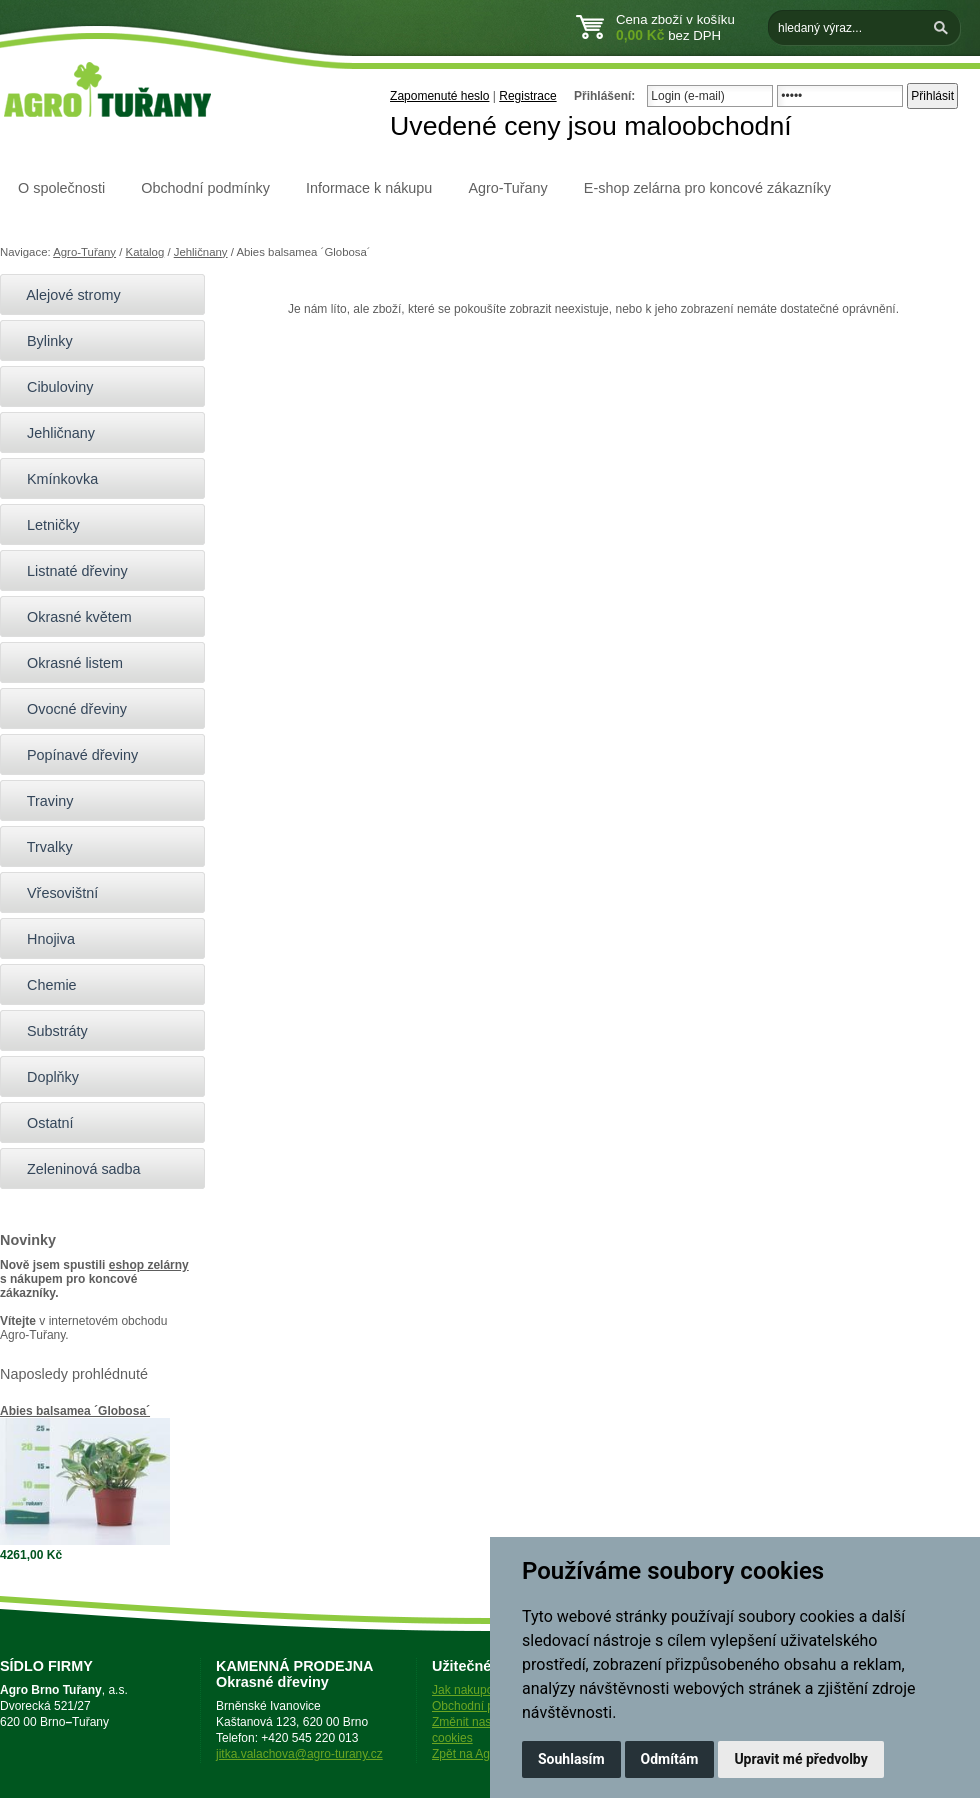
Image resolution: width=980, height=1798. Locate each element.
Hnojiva (42, 939)
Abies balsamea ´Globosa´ (75, 1411)
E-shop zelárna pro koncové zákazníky (707, 188)
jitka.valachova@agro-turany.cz (299, 1754)
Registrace (527, 96)
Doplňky (44, 1077)
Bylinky (41, 341)
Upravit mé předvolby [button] (800, 1759)
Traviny (41, 801)
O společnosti (61, 188)
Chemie (43, 985)
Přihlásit (932, 96)
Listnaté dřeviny (69, 571)
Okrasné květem (71, 617)
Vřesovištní (54, 893)
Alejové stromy (65, 295)
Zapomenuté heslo (439, 96)
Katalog (145, 252)
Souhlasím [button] (571, 1759)
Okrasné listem (66, 663)
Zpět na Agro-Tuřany (487, 1754)
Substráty (49, 1031)
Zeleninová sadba (75, 1169)
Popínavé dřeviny (74, 755)
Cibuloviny (51, 387)
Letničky (45, 525)
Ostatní (41, 1123)
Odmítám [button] (670, 1759)
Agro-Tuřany (507, 188)
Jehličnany (201, 252)
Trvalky (41, 847)
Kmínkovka (54, 479)
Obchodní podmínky (205, 188)
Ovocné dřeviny (68, 709)
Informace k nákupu (369, 188)
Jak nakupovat (470, 1690)
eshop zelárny (149, 1265)
